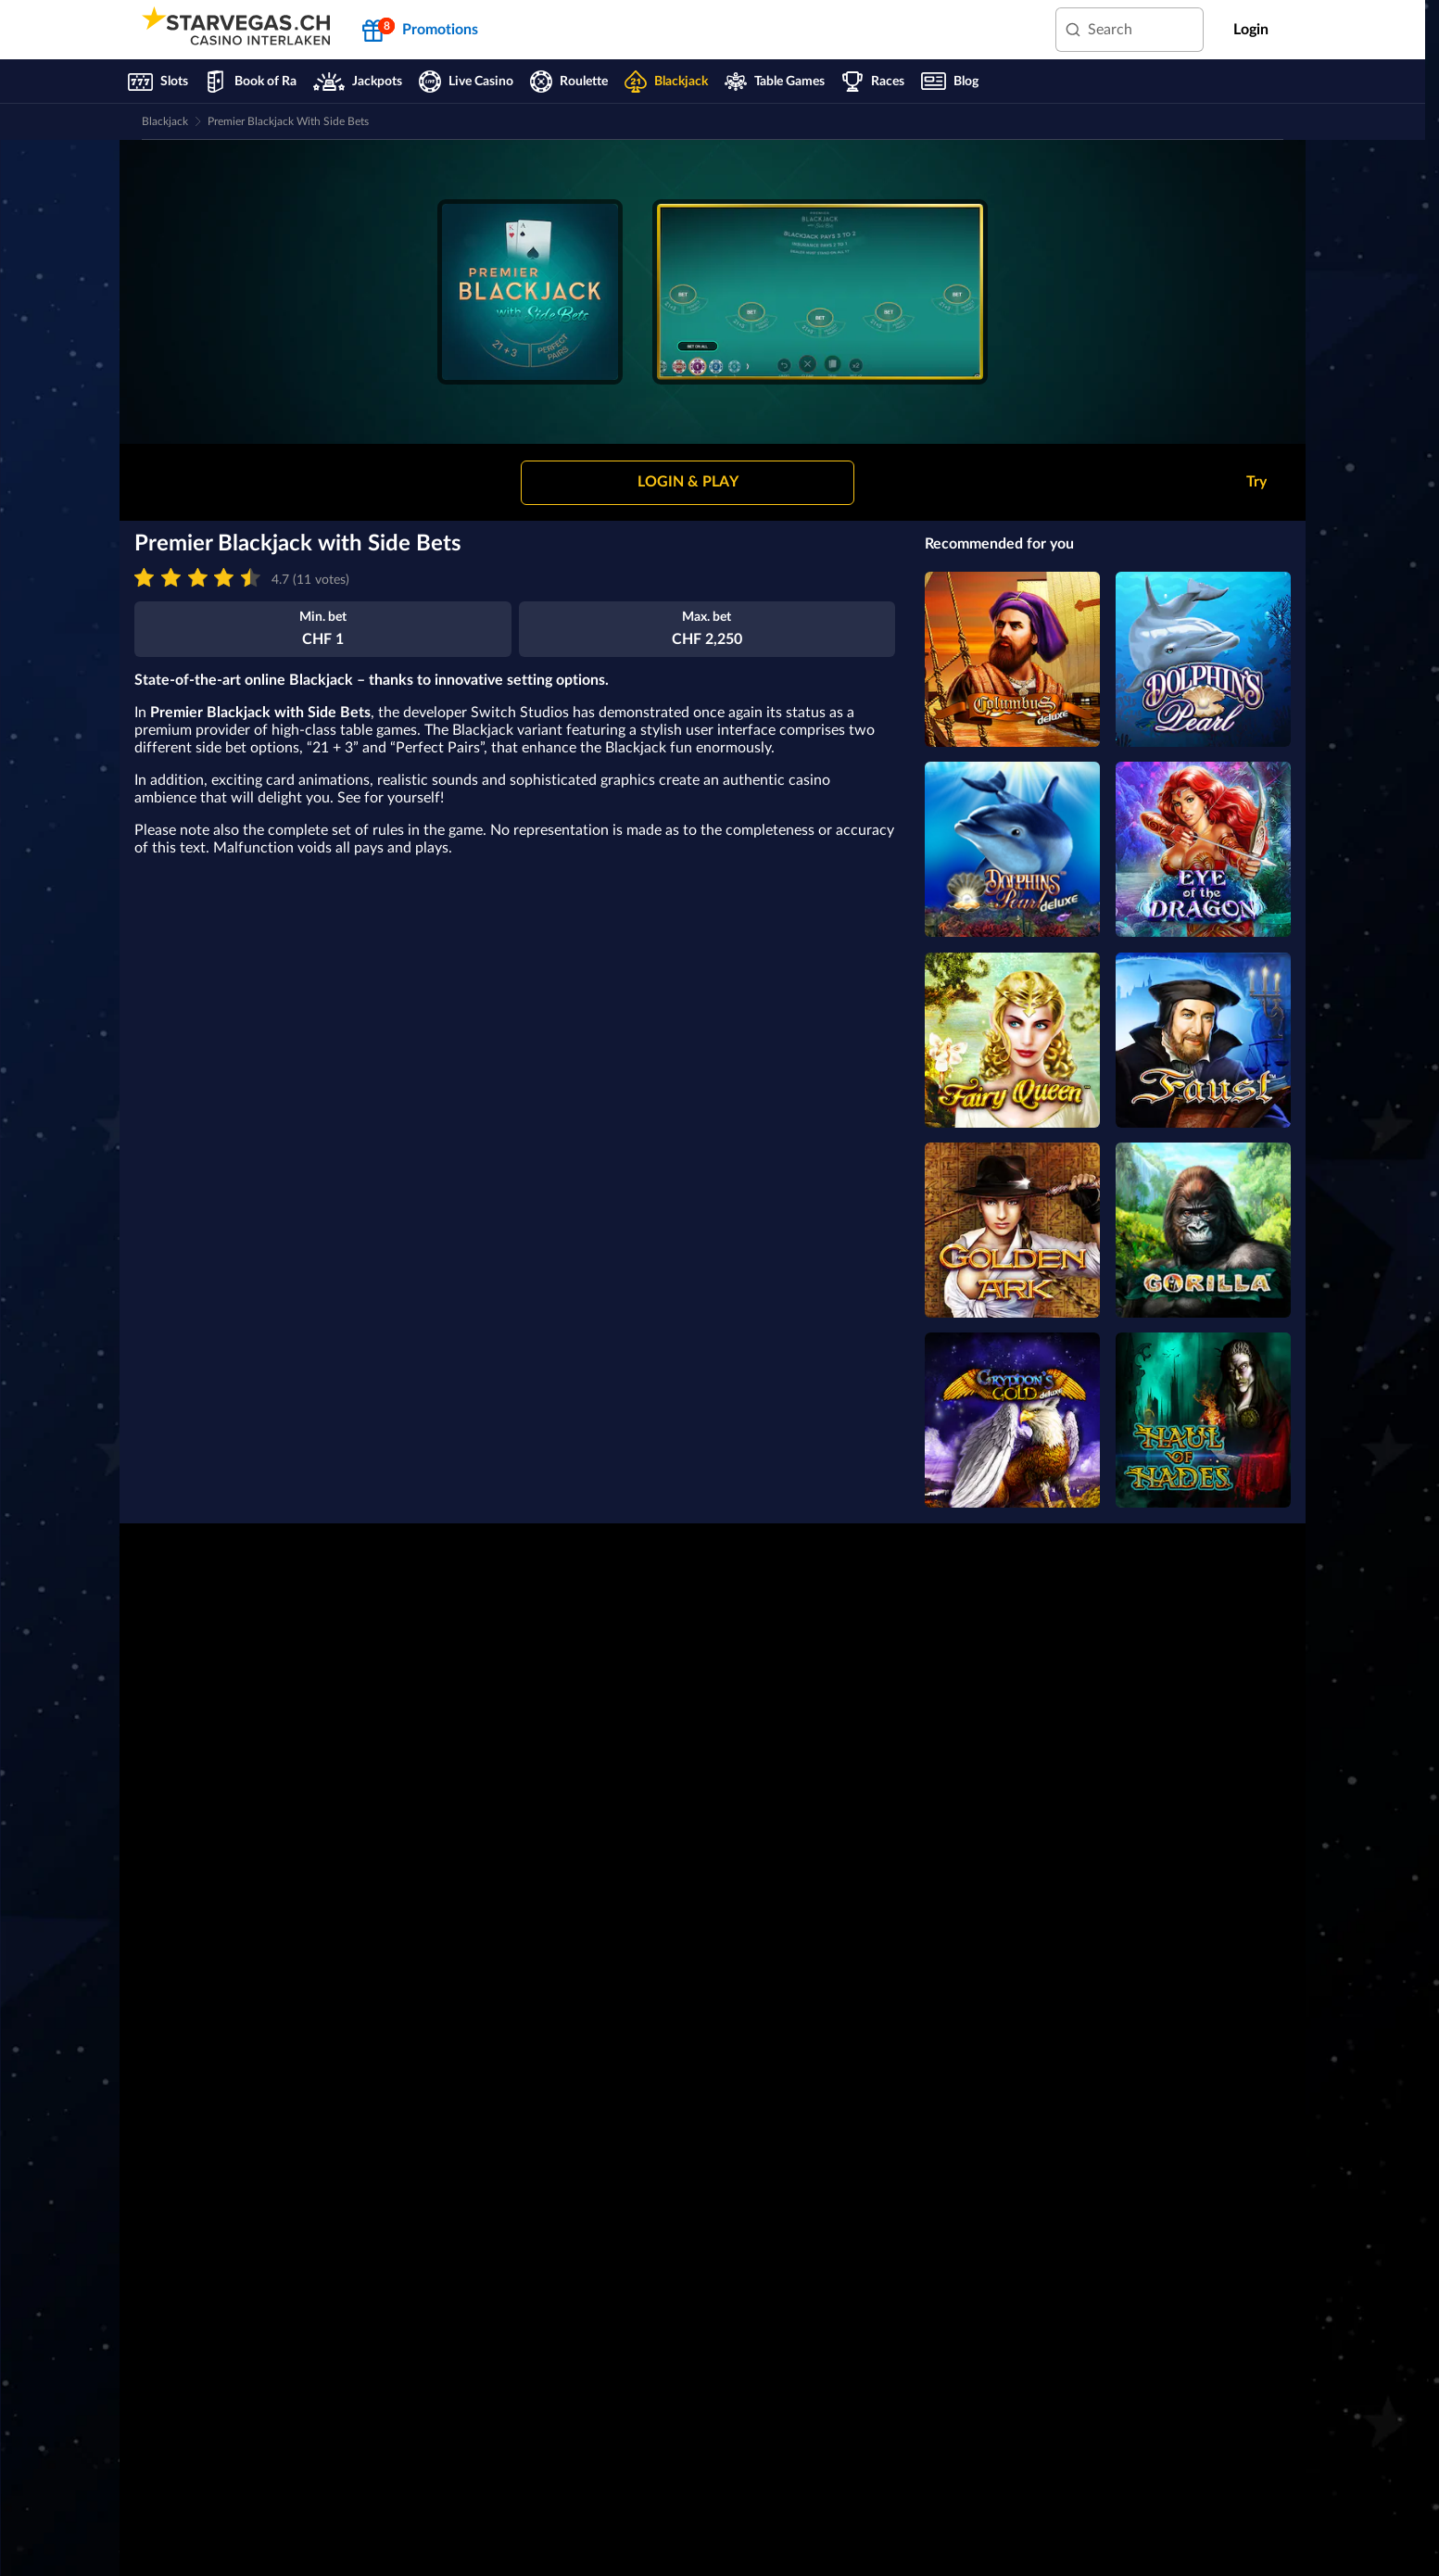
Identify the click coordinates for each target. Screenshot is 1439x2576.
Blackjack (165, 121)
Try (1256, 481)
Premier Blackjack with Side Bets (288, 121)
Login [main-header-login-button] (1251, 29)
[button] (687, 483)
